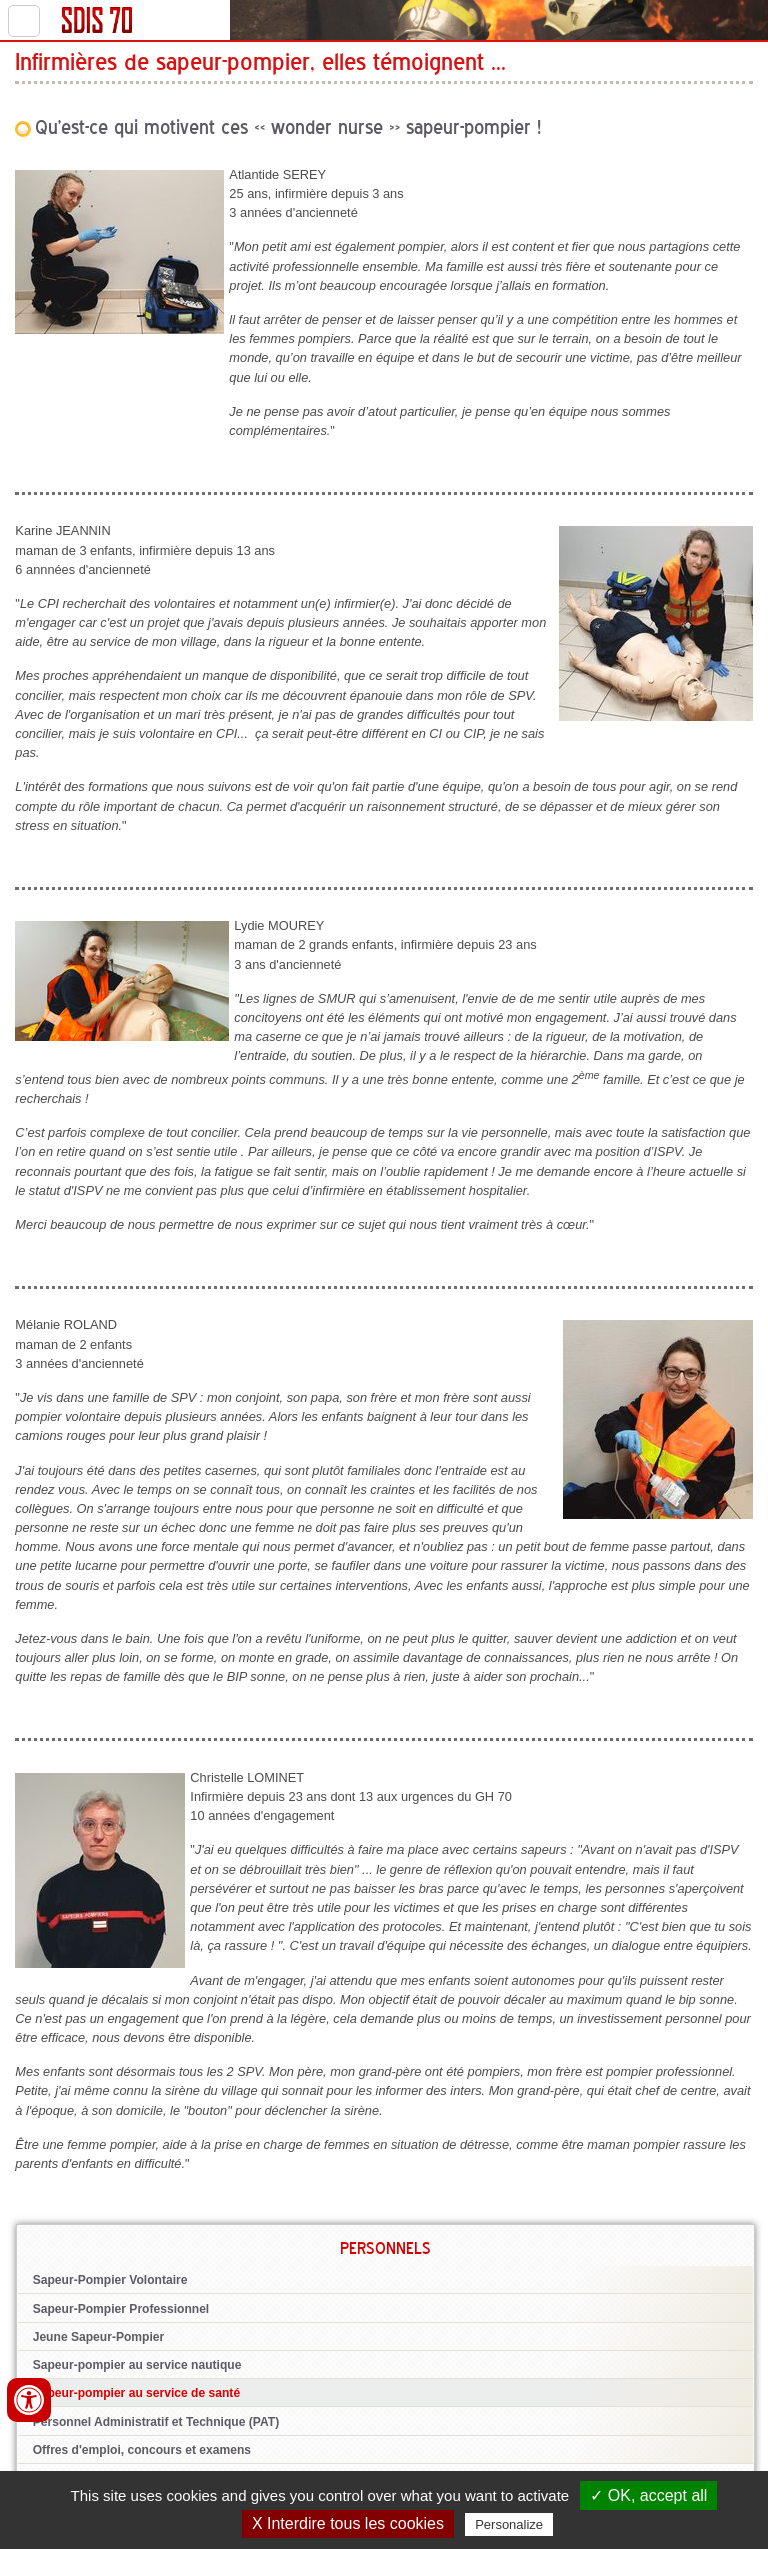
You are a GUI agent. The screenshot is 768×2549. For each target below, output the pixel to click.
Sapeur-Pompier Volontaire (110, 2280)
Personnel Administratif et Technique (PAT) (156, 2422)
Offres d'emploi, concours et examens (142, 2450)
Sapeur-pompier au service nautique (137, 2365)
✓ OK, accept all (648, 2495)
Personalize (509, 2524)
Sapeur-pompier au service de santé (136, 2393)
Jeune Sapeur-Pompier (99, 2337)
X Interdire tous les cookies (348, 2523)
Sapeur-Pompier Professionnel (121, 2309)
